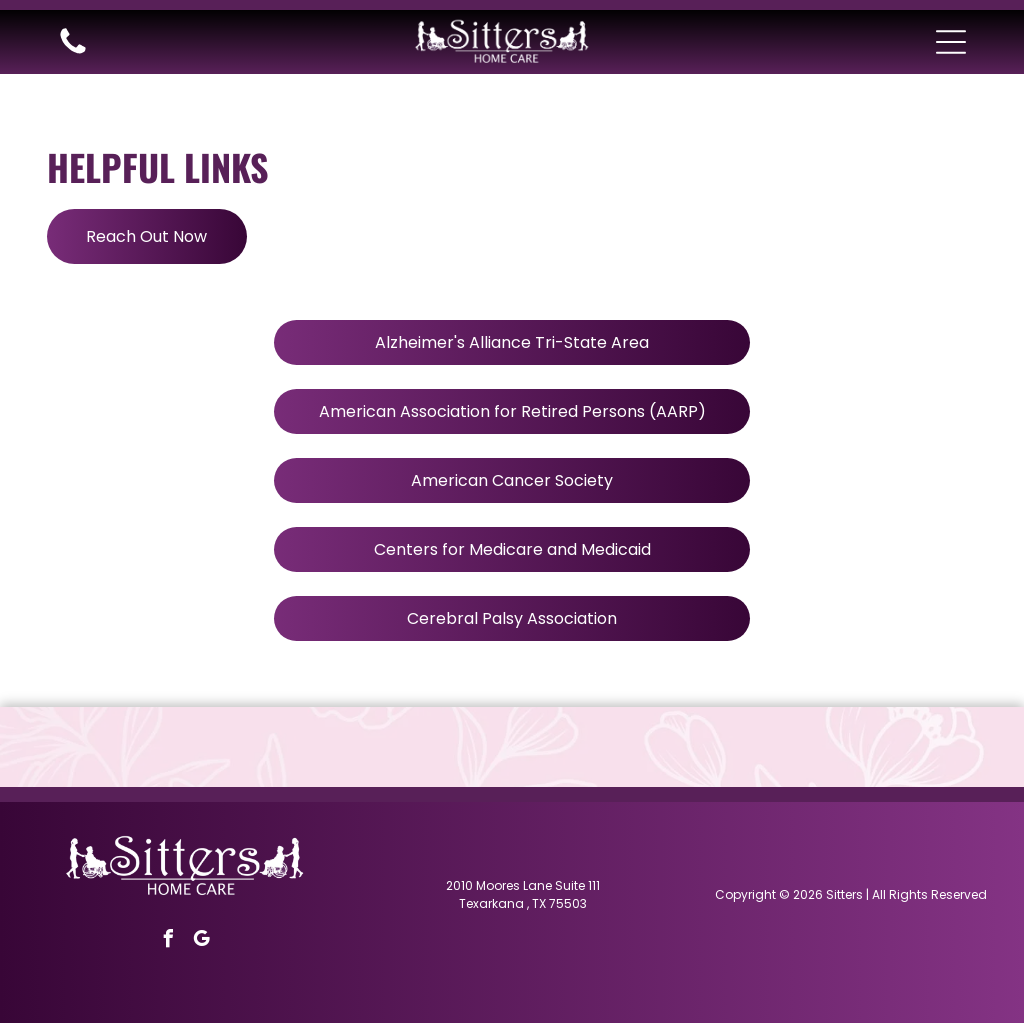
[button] (951, 42)
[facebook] (168, 941)
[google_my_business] (201, 941)
